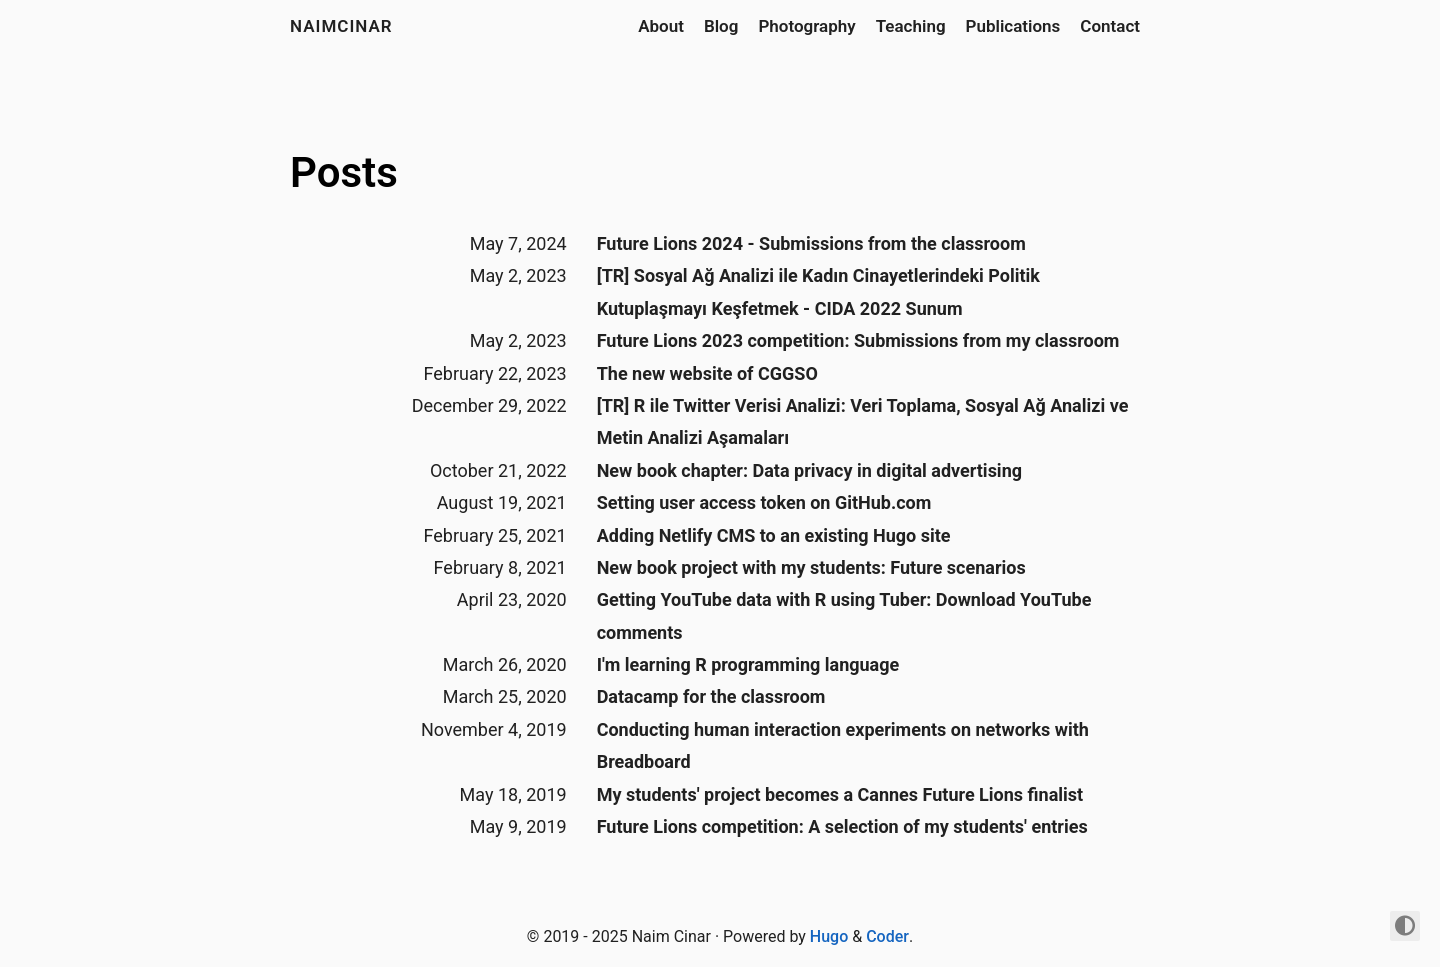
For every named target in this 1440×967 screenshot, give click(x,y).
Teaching (911, 26)
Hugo (829, 936)
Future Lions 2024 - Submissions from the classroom (811, 243)
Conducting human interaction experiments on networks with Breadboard (843, 745)
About (661, 26)
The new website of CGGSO (707, 373)
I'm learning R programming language (748, 664)
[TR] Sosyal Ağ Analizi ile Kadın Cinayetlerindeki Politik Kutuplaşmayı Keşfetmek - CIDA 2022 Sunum (818, 291)
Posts (344, 172)
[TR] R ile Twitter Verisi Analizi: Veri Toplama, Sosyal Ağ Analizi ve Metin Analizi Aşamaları (863, 421)
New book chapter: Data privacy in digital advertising (809, 470)
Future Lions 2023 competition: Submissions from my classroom (858, 340)
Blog (721, 26)
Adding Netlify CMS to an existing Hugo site (774, 535)
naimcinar (341, 26)
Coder (887, 936)
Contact (1110, 26)
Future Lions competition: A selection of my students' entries (842, 826)
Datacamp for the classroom (711, 696)
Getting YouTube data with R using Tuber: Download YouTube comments (844, 615)
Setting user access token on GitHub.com (764, 502)
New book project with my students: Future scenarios (811, 567)
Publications (1013, 26)
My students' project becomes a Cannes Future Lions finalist (840, 794)
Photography (806, 26)
